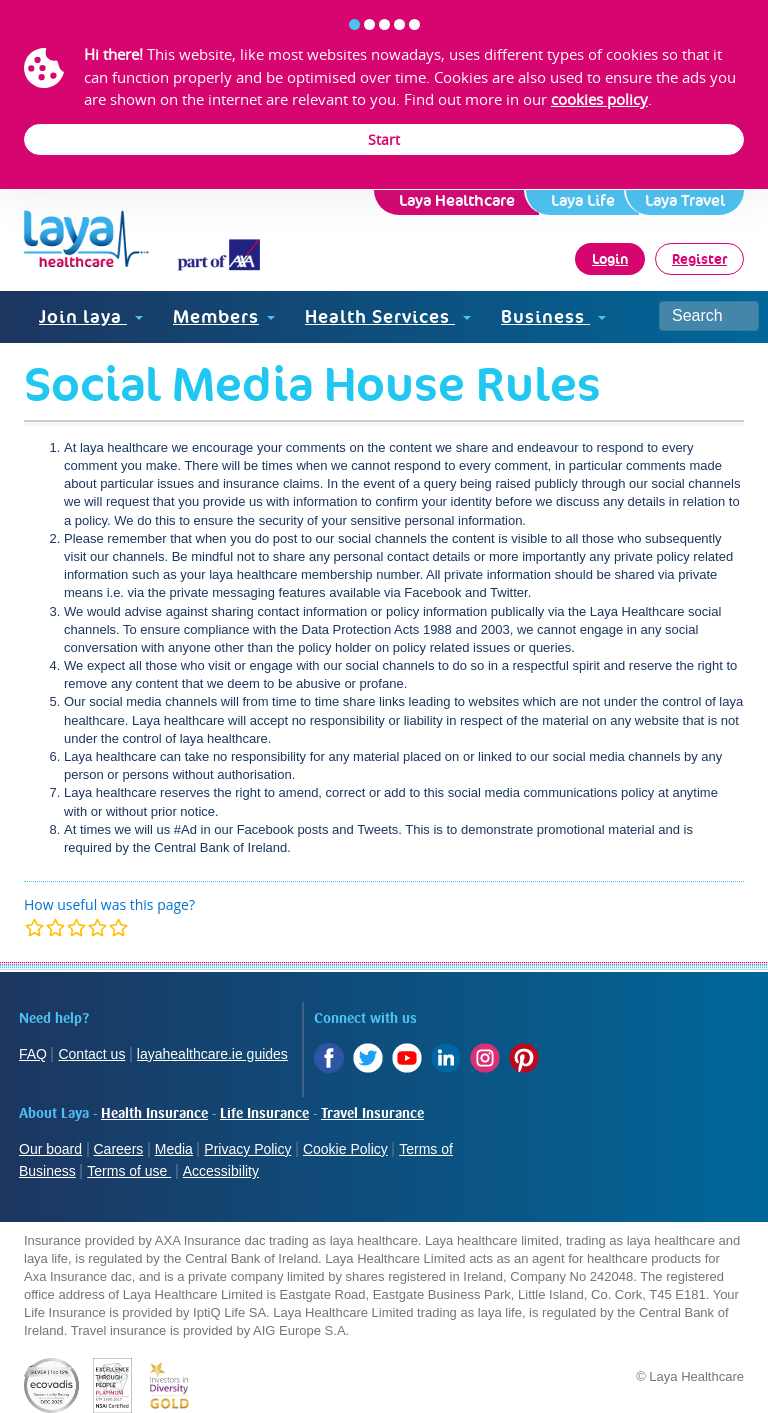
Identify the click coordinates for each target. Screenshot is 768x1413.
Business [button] (553, 316)
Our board (50, 1149)
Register (699, 259)
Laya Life (583, 200)
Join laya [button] (91, 316)
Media (174, 1149)
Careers (119, 1149)
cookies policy (599, 99)
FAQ (33, 1054)
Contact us (91, 1054)
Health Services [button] (388, 316)
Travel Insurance (372, 1114)
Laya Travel (685, 200)
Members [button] (224, 316)
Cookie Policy (345, 1149)
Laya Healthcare (457, 200)
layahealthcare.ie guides (212, 1054)
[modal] (76, 927)
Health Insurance (154, 1114)
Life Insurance (264, 1114)
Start (384, 139)
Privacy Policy (247, 1149)
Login (610, 259)
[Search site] (709, 316)
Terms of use (129, 1171)
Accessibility (221, 1171)
